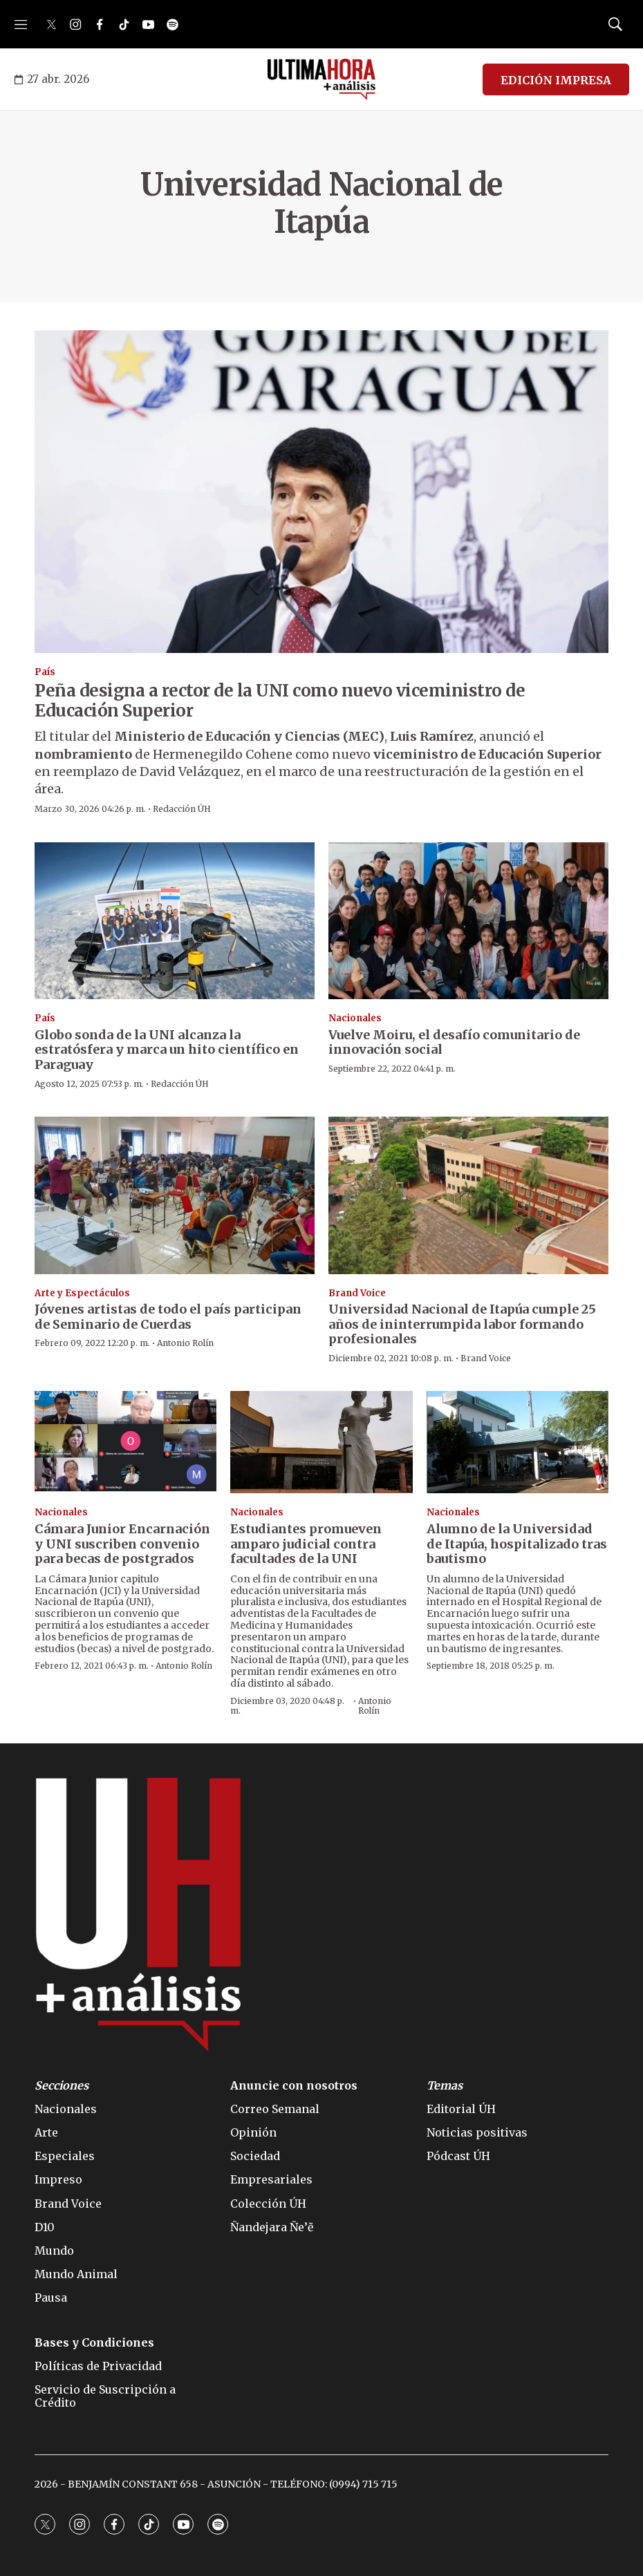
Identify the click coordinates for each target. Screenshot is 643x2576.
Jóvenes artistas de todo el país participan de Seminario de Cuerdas (168, 1316)
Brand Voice (357, 1293)
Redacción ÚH (182, 809)
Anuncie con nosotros (293, 2085)
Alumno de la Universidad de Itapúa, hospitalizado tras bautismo (517, 1543)
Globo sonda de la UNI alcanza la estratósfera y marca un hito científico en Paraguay (167, 1049)
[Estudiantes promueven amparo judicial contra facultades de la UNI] (321, 1442)
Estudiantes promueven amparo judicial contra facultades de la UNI (306, 1543)
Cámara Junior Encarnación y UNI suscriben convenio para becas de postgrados (122, 1543)
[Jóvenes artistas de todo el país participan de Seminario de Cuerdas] (175, 1195)
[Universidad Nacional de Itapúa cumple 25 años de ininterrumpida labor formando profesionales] (468, 1195)
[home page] (322, 79)
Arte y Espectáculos (82, 1293)
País (45, 672)
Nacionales (355, 1018)
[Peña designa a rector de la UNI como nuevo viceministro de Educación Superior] (321, 491)
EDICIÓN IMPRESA (556, 80)
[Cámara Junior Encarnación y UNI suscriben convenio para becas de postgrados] (125, 1442)
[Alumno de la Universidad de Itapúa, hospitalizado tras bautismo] (517, 1442)
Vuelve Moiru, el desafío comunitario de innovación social (454, 1042)
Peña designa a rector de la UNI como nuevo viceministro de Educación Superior (280, 700)
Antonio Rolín (185, 1343)
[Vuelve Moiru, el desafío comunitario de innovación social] (468, 921)
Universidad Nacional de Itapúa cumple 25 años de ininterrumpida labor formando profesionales (462, 1324)
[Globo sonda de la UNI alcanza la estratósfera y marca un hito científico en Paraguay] (175, 921)
